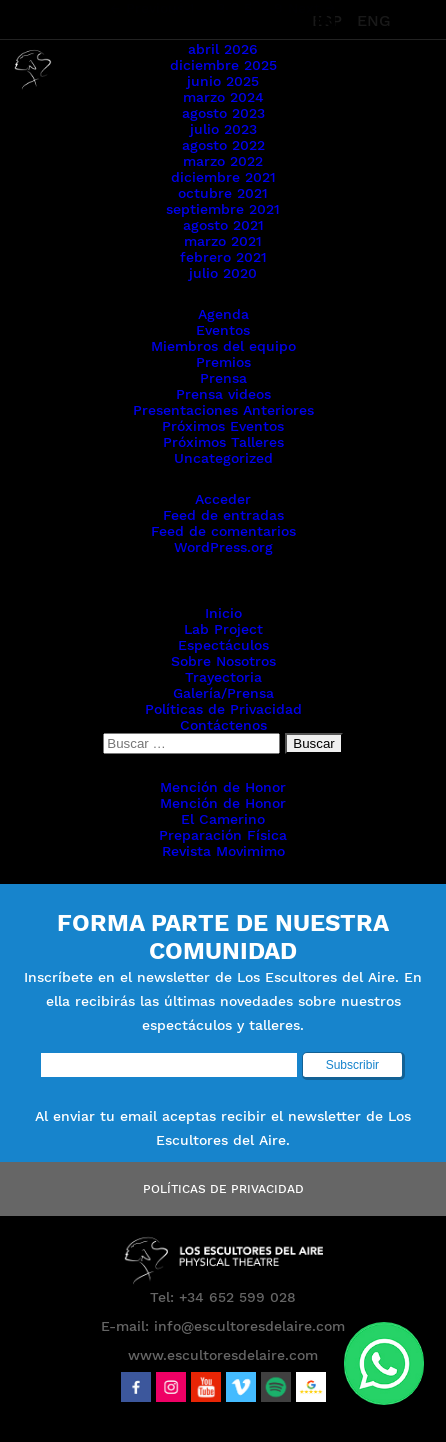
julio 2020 (223, 273)
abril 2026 (223, 49)
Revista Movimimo (223, 851)
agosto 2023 (223, 113)
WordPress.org (223, 547)
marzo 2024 (223, 97)
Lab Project (223, 629)
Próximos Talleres (223, 442)
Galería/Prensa (223, 693)
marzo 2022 (223, 161)
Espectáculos (223, 645)
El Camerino (223, 819)
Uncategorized (223, 458)
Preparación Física (223, 835)
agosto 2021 (223, 225)
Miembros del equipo (223, 346)
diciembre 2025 (223, 65)
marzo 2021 (223, 241)
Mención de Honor (223, 787)
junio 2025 (223, 81)
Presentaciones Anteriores (223, 410)
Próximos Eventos (223, 426)
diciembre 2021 (223, 177)
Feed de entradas (223, 515)
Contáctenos (223, 725)
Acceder (223, 499)
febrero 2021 (223, 257)
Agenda (223, 314)
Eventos (223, 330)
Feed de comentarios (223, 531)
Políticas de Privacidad (223, 709)
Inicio (223, 613)
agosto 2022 (223, 145)
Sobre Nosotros (223, 661)
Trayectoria (223, 677)
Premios (223, 362)
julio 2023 (223, 129)
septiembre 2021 (223, 209)
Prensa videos (223, 394)
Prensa (223, 378)
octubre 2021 (223, 193)
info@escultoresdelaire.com (249, 1326)
